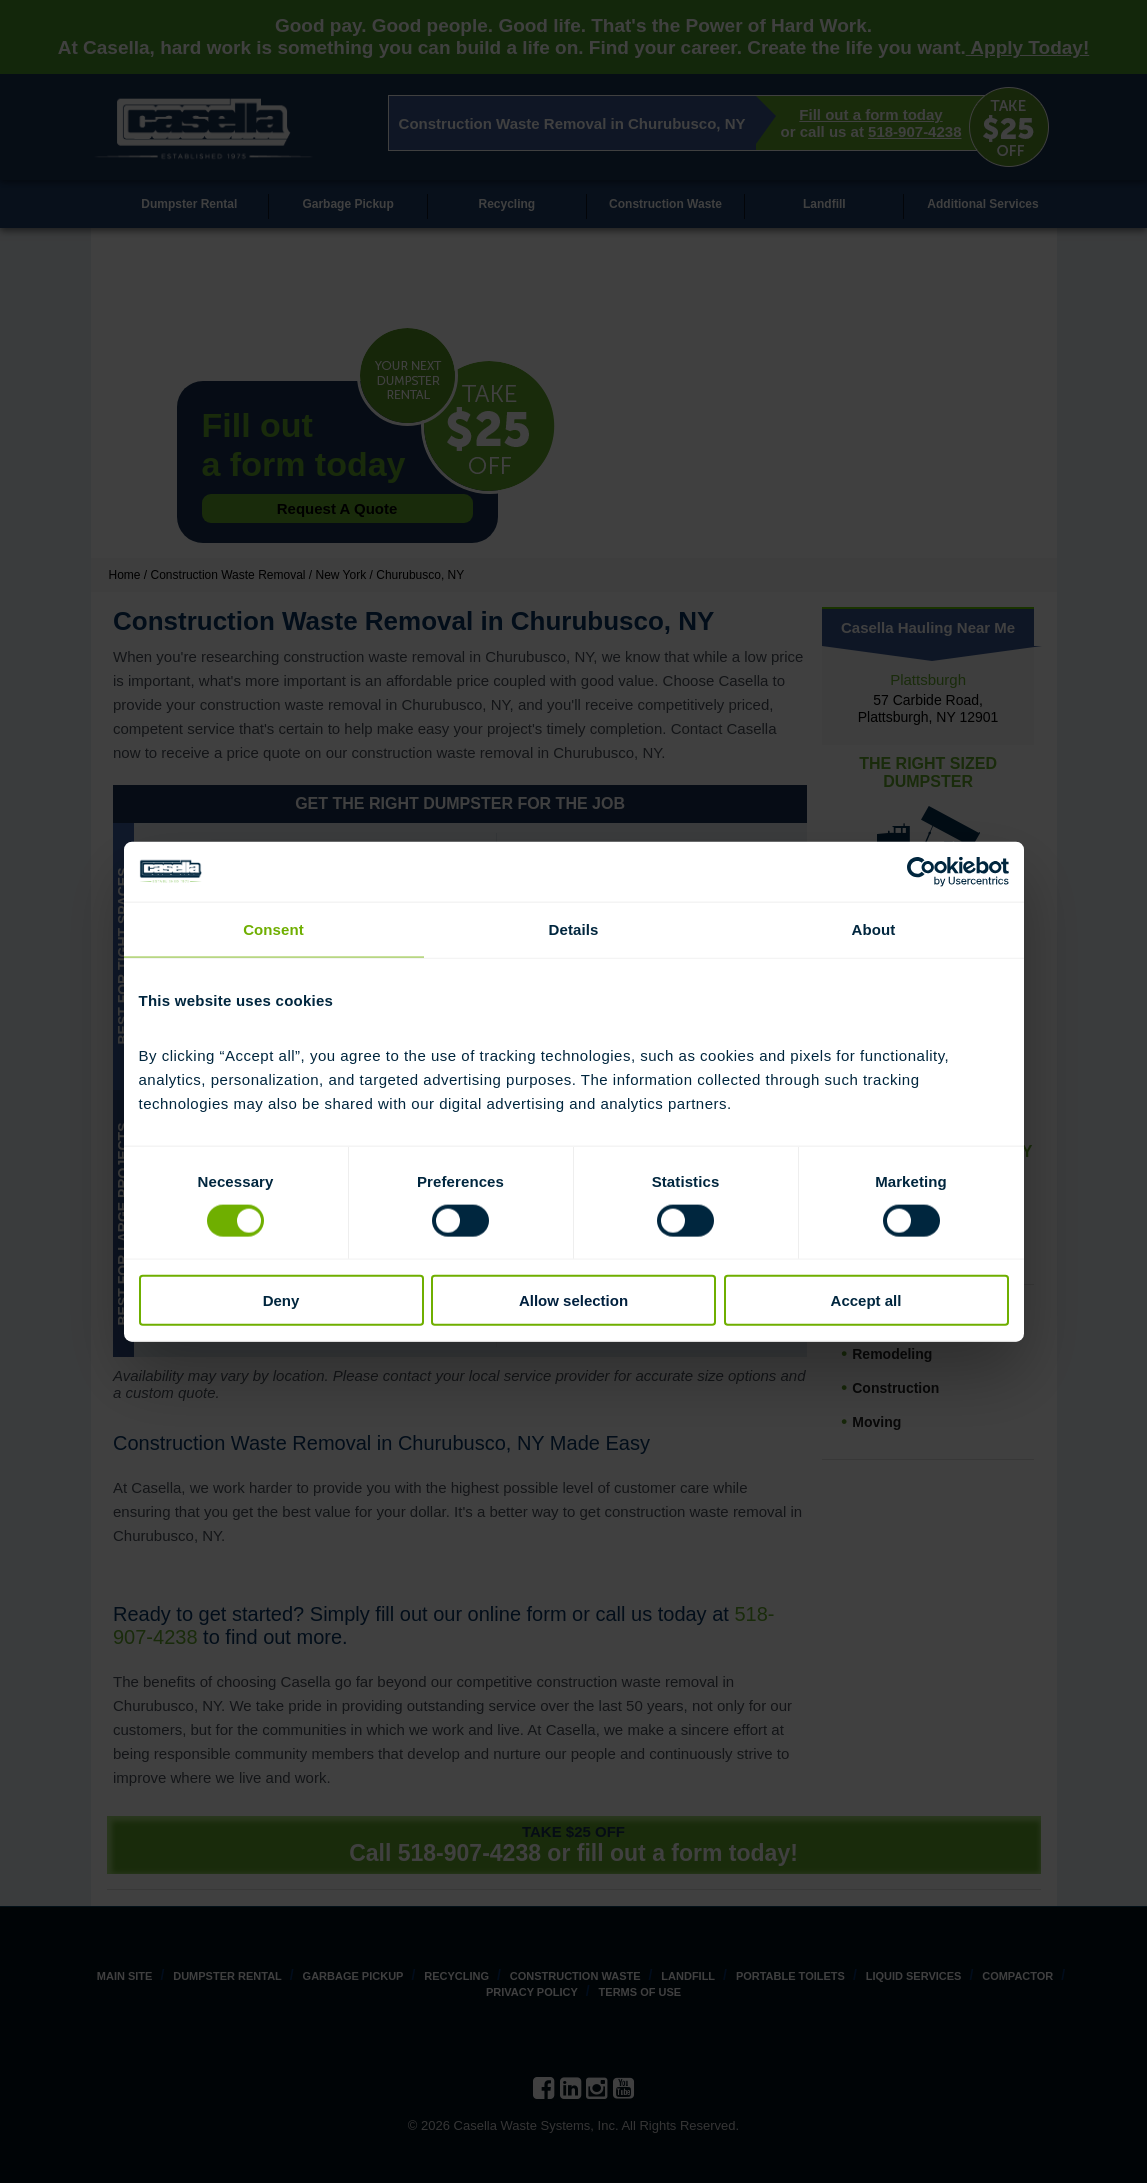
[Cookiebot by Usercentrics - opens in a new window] (921, 871)
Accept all (866, 1300)
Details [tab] (574, 928)
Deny (281, 1300)
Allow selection (573, 1300)
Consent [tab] (273, 928)
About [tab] (874, 928)
